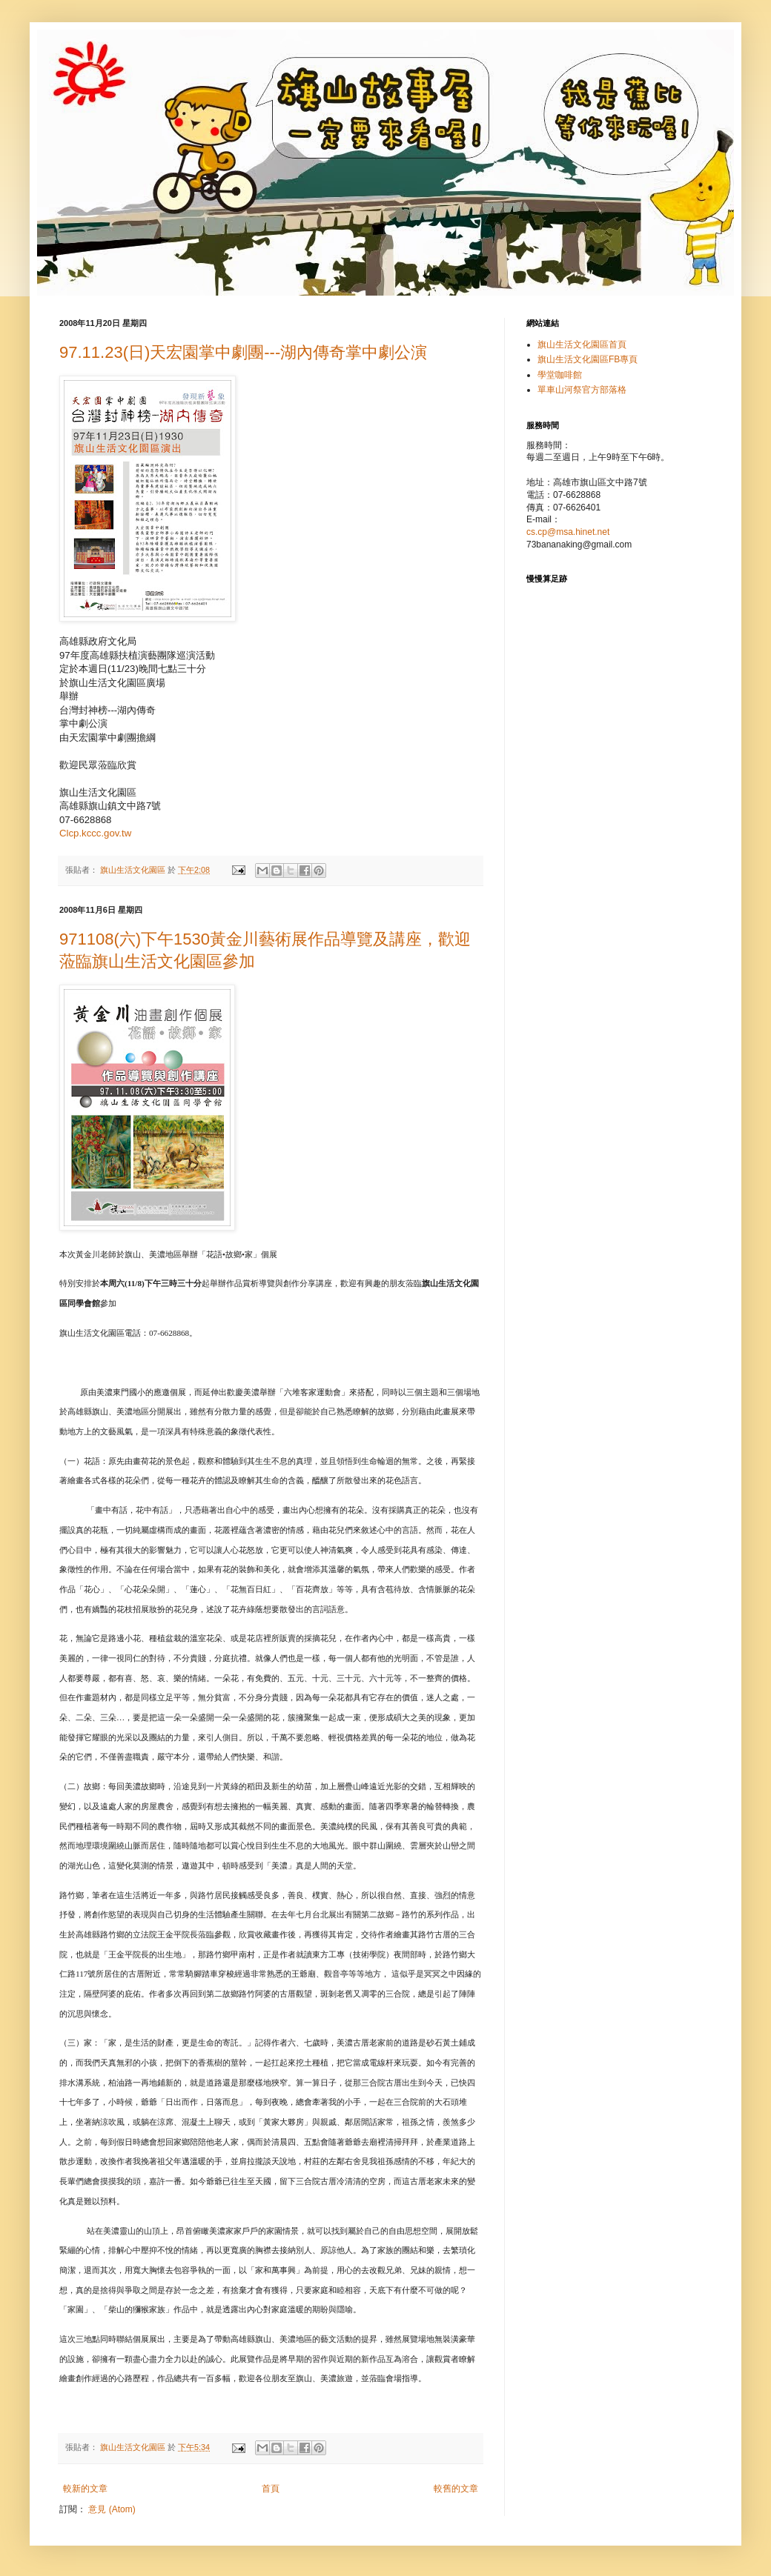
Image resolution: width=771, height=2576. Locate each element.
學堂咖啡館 (559, 375)
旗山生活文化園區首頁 (581, 344)
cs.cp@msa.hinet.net (567, 532)
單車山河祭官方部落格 (581, 390)
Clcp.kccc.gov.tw (95, 833)
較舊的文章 (456, 2488)
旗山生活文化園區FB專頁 (587, 359)
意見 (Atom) (111, 2509)
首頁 (270, 2488)
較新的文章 (85, 2488)
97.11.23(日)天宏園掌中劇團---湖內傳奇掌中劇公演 (243, 352)
